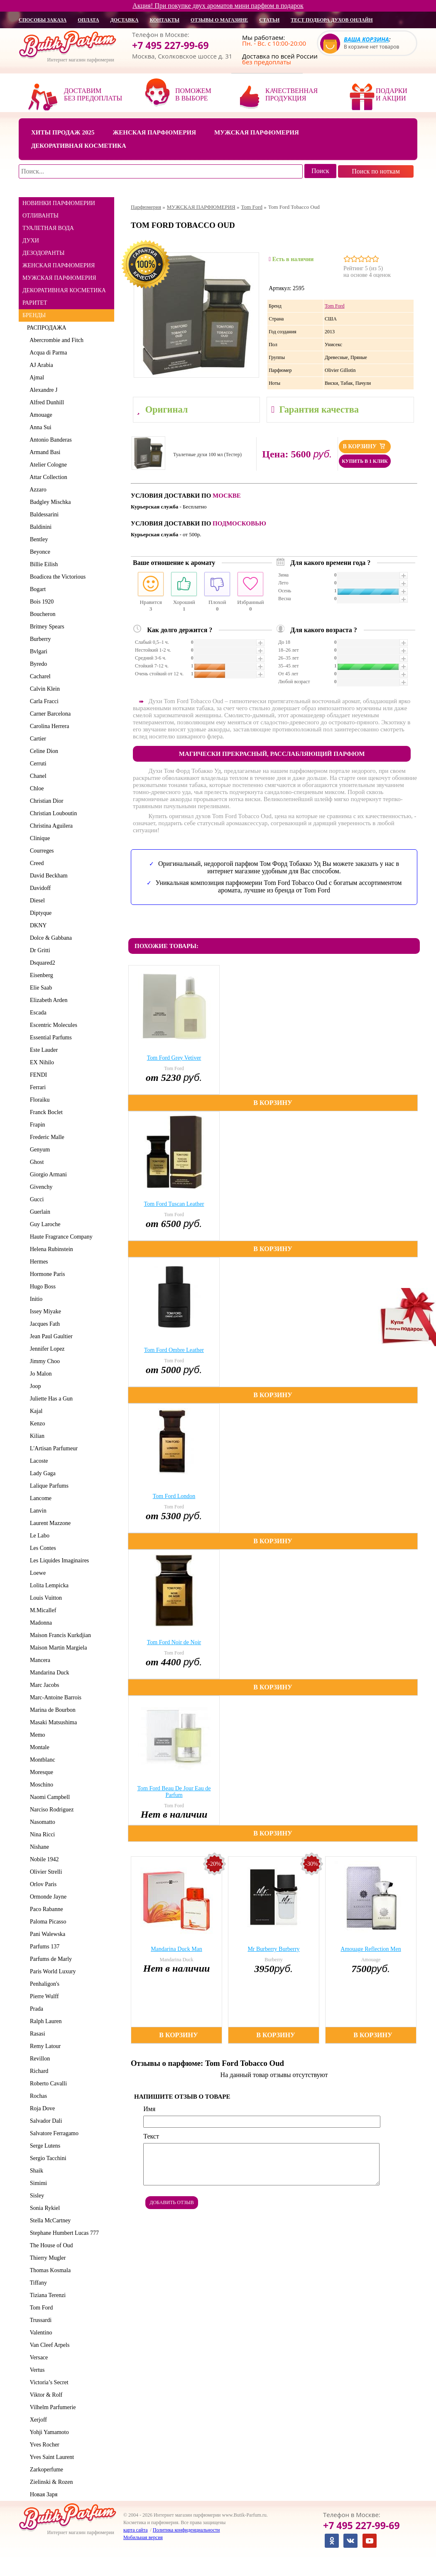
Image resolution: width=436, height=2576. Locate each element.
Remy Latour (44, 2046)
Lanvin (37, 1511)
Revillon (38, 2058)
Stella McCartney (49, 2220)
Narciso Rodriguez (50, 1809)
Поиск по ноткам (376, 171)
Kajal (34, 1411)
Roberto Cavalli (47, 2083)
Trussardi (39, 2320)
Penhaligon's (43, 1984)
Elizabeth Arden (47, 1000)
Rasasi (36, 2034)
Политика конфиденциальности (186, 2530)
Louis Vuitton (44, 1598)
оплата (88, 20)
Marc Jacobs (43, 1685)
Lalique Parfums (48, 1486)
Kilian (35, 1436)
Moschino (40, 1785)
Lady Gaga (41, 1473)
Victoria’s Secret (48, 2382)
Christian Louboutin (52, 813)
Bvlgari (37, 651)
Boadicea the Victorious (56, 577)
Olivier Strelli (44, 1872)
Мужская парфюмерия (256, 132)
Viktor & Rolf (44, 2395)
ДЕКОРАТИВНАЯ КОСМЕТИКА (64, 290)
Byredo (37, 664)
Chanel (37, 776)
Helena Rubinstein (50, 1249)
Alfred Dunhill (45, 402)
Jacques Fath (43, 1324)
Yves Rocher (43, 2445)
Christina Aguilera (50, 826)
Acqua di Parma (47, 352)
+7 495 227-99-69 (170, 45)
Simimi (37, 2183)
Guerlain (38, 1212)
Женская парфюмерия (154, 132)
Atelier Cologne (47, 465)
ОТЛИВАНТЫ (40, 216)
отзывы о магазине (219, 20)
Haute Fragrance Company (60, 1237)
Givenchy (39, 1187)
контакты (164, 20)
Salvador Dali (44, 2121)
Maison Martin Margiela (57, 1648)
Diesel (36, 900)
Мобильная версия (143, 2537)
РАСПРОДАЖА (46, 328)
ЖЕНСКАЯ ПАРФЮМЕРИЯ (58, 265)
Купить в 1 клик (365, 461)
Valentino (39, 2332)
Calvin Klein (43, 689)
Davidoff (39, 888)
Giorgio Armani (47, 1174)
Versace (37, 2357)
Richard (37, 2071)
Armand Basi (44, 452)
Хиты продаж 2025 (62, 132)
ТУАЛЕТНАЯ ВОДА (48, 228)
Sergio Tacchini (46, 2158)
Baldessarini (43, 514)
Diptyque (39, 913)
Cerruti (37, 763)
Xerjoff (37, 2420)
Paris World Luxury (51, 1971)
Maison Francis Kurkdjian (59, 1635)
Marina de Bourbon (51, 1710)
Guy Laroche (43, 1224)
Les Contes (41, 1548)
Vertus (36, 2370)
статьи (269, 20)
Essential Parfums (49, 1037)
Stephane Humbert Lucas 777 (63, 2233)
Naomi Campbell (48, 1797)
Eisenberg (40, 975)
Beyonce (38, 552)
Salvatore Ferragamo (52, 2133)
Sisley (35, 2195)
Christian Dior (45, 801)
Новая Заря (42, 2494)
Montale (38, 1747)
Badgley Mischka (49, 502)
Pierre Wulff (43, 1996)
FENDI (37, 1075)
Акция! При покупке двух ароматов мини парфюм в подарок (218, 5)
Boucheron (41, 614)
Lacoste (37, 1461)
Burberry (39, 639)
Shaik (35, 2171)
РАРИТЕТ (34, 303)
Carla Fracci (43, 701)
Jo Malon (39, 1374)
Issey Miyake (44, 1311)
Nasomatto (41, 1822)
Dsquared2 (41, 963)
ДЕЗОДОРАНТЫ (43, 253)
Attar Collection (47, 477)
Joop (34, 1386)
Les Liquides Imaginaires (58, 1560)
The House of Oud (50, 2245)
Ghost (35, 1162)
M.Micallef (41, 1610)
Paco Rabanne (45, 1909)
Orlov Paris (41, 1884)
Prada (35, 2009)
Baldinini (39, 527)
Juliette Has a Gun (50, 1399)
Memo (36, 1735)
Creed (35, 863)
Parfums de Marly (49, 1959)
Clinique (38, 838)
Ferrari (36, 1087)
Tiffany (37, 2283)
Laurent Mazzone (49, 1523)
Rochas (37, 2096)
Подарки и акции (391, 94)
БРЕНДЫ (34, 315)
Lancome (39, 1498)
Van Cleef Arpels (48, 2345)
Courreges (40, 851)
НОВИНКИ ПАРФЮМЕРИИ (58, 203)
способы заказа (42, 20)
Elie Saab (39, 988)
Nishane (38, 1847)
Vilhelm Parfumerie (51, 2407)
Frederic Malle (45, 1137)
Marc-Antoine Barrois (54, 1697)
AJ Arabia (40, 365)
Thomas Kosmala (49, 2270)
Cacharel (39, 676)
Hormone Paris (46, 1274)
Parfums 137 (43, 1946)
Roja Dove (41, 2108)
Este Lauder (42, 1050)
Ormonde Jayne (46, 1897)
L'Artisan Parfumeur (52, 1448)
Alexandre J (42, 390)
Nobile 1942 (43, 1859)
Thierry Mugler (46, 2258)
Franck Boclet (45, 1112)
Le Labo (38, 1535)
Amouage (39, 415)
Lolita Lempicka (48, 1585)
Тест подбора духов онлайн (331, 20)
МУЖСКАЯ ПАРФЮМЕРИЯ (59, 278)
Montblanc (41, 1760)
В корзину (365, 446)
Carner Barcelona (49, 714)
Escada (37, 1012)
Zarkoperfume (45, 2469)
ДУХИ (30, 240)
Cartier (36, 739)
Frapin (36, 1125)
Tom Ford (40, 2308)
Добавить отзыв (171, 2202)
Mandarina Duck (48, 1672)
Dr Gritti (38, 950)
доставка (124, 20)
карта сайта (135, 2530)
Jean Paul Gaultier (50, 1336)
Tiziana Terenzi (46, 2295)
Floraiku (38, 1100)
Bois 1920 (40, 602)
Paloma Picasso (46, 1922)
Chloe (35, 788)
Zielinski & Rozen (50, 2482)
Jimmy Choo (43, 1361)
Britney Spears (45, 626)
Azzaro (37, 489)
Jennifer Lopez (46, 1349)
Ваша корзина (366, 39)
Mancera (38, 1660)
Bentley (37, 539)
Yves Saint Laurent (50, 2457)
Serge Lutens (43, 2146)
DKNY (37, 925)
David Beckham (47, 876)
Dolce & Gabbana (49, 938)
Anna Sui (39, 427)
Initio (34, 1299)
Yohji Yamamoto (48, 2432)
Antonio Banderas (49, 440)
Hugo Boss (41, 1286)
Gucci (35, 1199)
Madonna (39, 1623)
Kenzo (36, 1423)
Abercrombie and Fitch (55, 340)
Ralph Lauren (44, 2021)
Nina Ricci (41, 1834)
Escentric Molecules (52, 1025)
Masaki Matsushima (52, 1722)
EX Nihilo (40, 1062)
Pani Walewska (46, 1934)
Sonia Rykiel (43, 2208)
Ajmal (35, 377)
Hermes (37, 1262)
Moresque (40, 1772)
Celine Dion (42, 751)
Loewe (36, 1573)
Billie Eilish (42, 564)
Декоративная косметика (78, 145)
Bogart (36, 589)
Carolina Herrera (48, 726)
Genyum (38, 1149)
